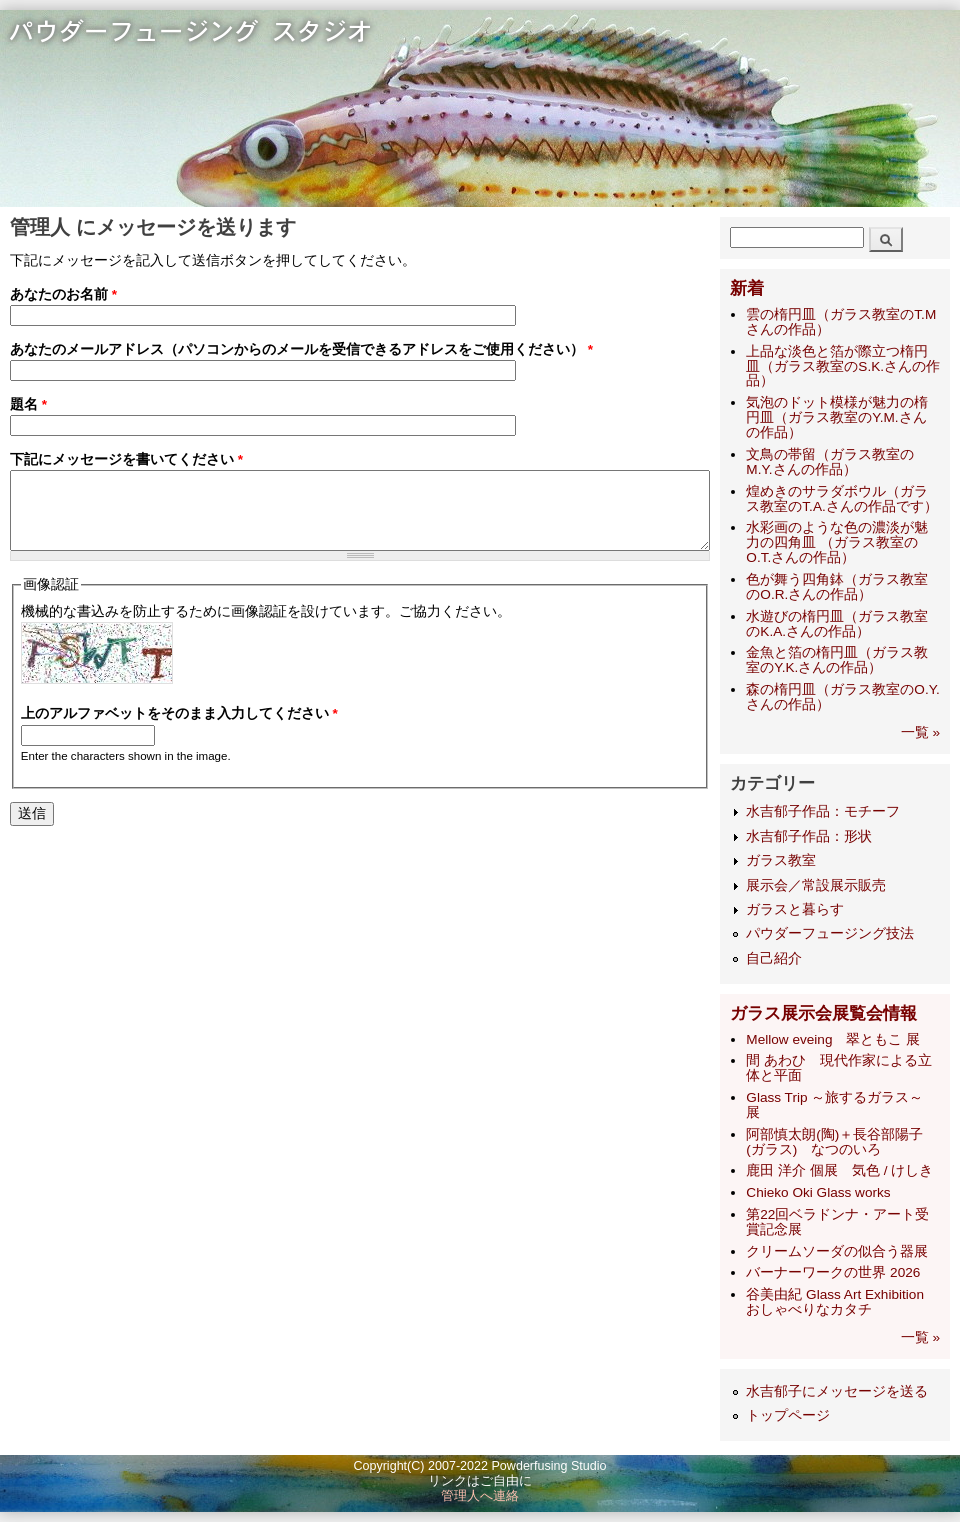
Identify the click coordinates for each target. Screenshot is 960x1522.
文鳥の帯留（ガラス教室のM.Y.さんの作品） (830, 462)
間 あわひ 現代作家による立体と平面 (839, 1068)
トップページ (788, 1415)
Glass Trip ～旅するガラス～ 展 (834, 1105)
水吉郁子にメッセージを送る (837, 1391)
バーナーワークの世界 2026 (833, 1272)
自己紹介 (774, 958)
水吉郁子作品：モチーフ (823, 811)
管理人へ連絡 (480, 1496)
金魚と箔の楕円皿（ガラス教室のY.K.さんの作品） (837, 660)
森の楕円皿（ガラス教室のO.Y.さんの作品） (842, 697)
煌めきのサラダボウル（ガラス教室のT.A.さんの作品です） (841, 499)
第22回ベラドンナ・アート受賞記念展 (837, 1222)
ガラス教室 (781, 860)
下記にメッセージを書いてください (126, 471)
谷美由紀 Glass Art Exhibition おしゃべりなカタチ (842, 1302)
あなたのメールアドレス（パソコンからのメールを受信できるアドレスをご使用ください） (301, 353)
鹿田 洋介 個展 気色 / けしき (839, 1170)
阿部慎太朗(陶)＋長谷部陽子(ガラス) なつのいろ (834, 1142)
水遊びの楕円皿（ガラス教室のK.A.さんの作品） (837, 624)
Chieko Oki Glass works (818, 1192)
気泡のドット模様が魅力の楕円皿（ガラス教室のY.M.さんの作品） (837, 417)
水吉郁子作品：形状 (809, 836)
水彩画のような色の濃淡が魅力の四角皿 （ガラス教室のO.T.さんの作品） (837, 542)
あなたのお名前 (63, 294)
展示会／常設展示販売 (816, 885)
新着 (747, 288)
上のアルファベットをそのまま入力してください (179, 740)
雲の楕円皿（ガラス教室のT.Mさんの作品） (841, 322)
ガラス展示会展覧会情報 (823, 1013)
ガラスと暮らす (795, 909)
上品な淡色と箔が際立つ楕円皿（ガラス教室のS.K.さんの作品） (843, 366)
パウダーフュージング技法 (830, 933)
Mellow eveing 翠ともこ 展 (833, 1039)
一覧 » (920, 732)
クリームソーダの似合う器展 (837, 1251)
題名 (28, 412)
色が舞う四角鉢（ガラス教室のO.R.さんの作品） (837, 587)
